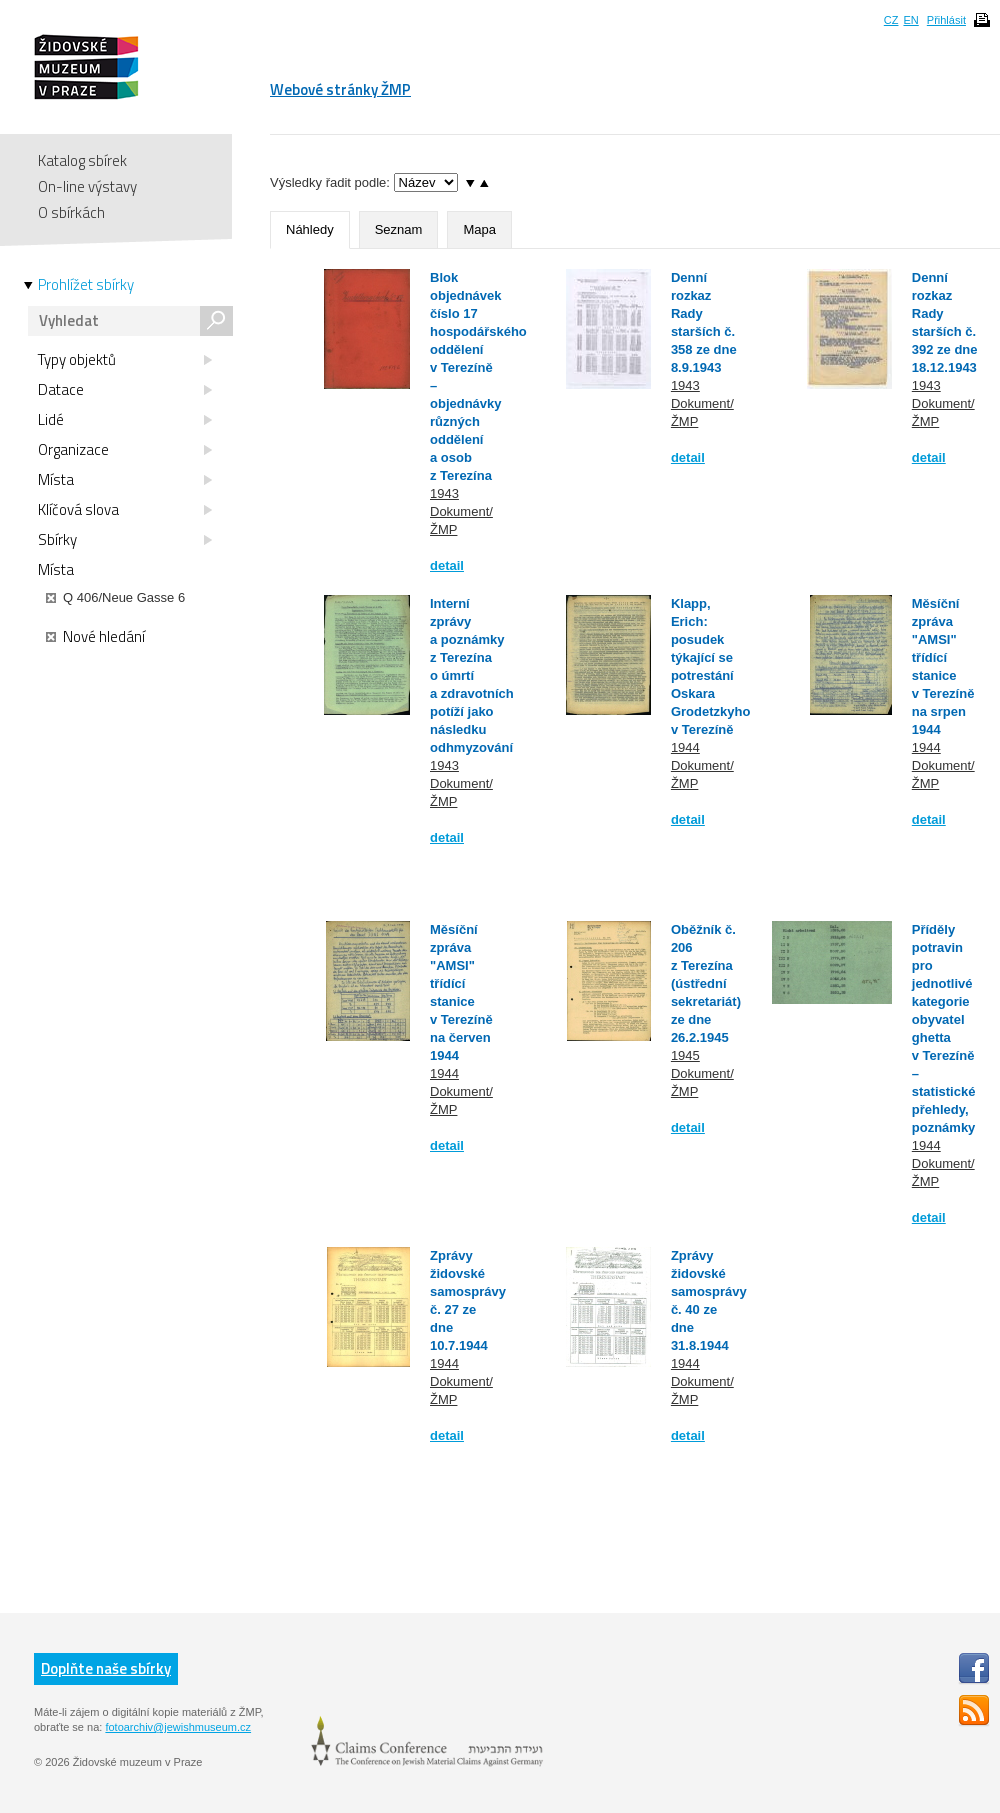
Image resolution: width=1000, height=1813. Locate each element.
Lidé (125, 420)
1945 (685, 1055)
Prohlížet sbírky (86, 285)
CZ (891, 20)
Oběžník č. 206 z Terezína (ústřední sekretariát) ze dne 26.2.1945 (706, 983)
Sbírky (125, 540)
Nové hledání (95, 637)
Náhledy (310, 229)
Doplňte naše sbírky (106, 1668)
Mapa (479, 229)
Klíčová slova (125, 510)
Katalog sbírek (82, 160)
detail (447, 565)
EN (910, 20)
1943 (444, 493)
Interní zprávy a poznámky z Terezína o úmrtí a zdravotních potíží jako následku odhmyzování (472, 675)
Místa (125, 480)
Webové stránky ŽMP (340, 89)
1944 (685, 747)
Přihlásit (946, 20)
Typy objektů (125, 360)
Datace (125, 390)
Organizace (125, 450)
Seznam (399, 229)
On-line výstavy (87, 186)
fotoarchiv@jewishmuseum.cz (178, 1727)
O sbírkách (71, 212)
